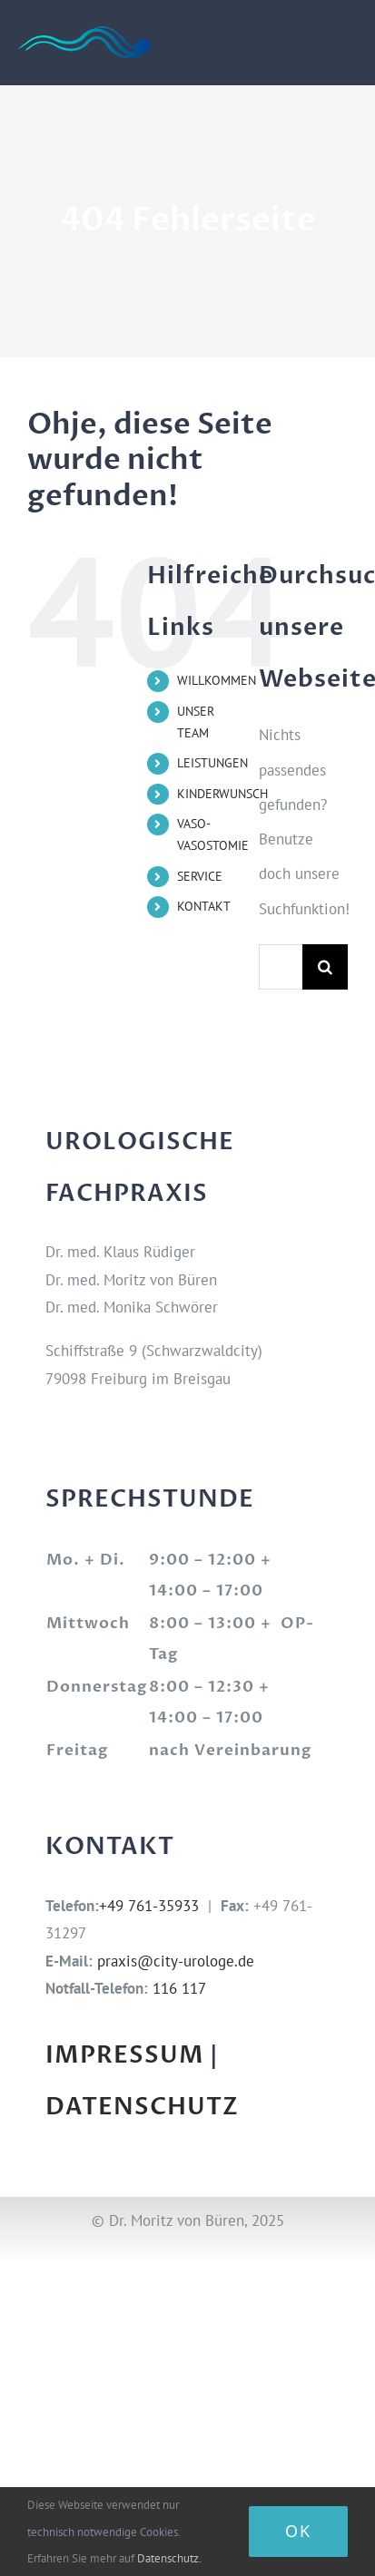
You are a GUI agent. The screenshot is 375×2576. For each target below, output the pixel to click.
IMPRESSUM (124, 2055)
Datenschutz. (169, 2558)
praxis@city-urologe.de (175, 1961)
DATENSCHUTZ (142, 2107)
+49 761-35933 (149, 1906)
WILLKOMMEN (216, 680)
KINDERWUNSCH (222, 793)
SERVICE (199, 876)
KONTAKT (204, 906)
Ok (298, 2531)
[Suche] (325, 967)
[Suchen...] (280, 967)
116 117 (179, 1988)
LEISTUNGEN (212, 763)
